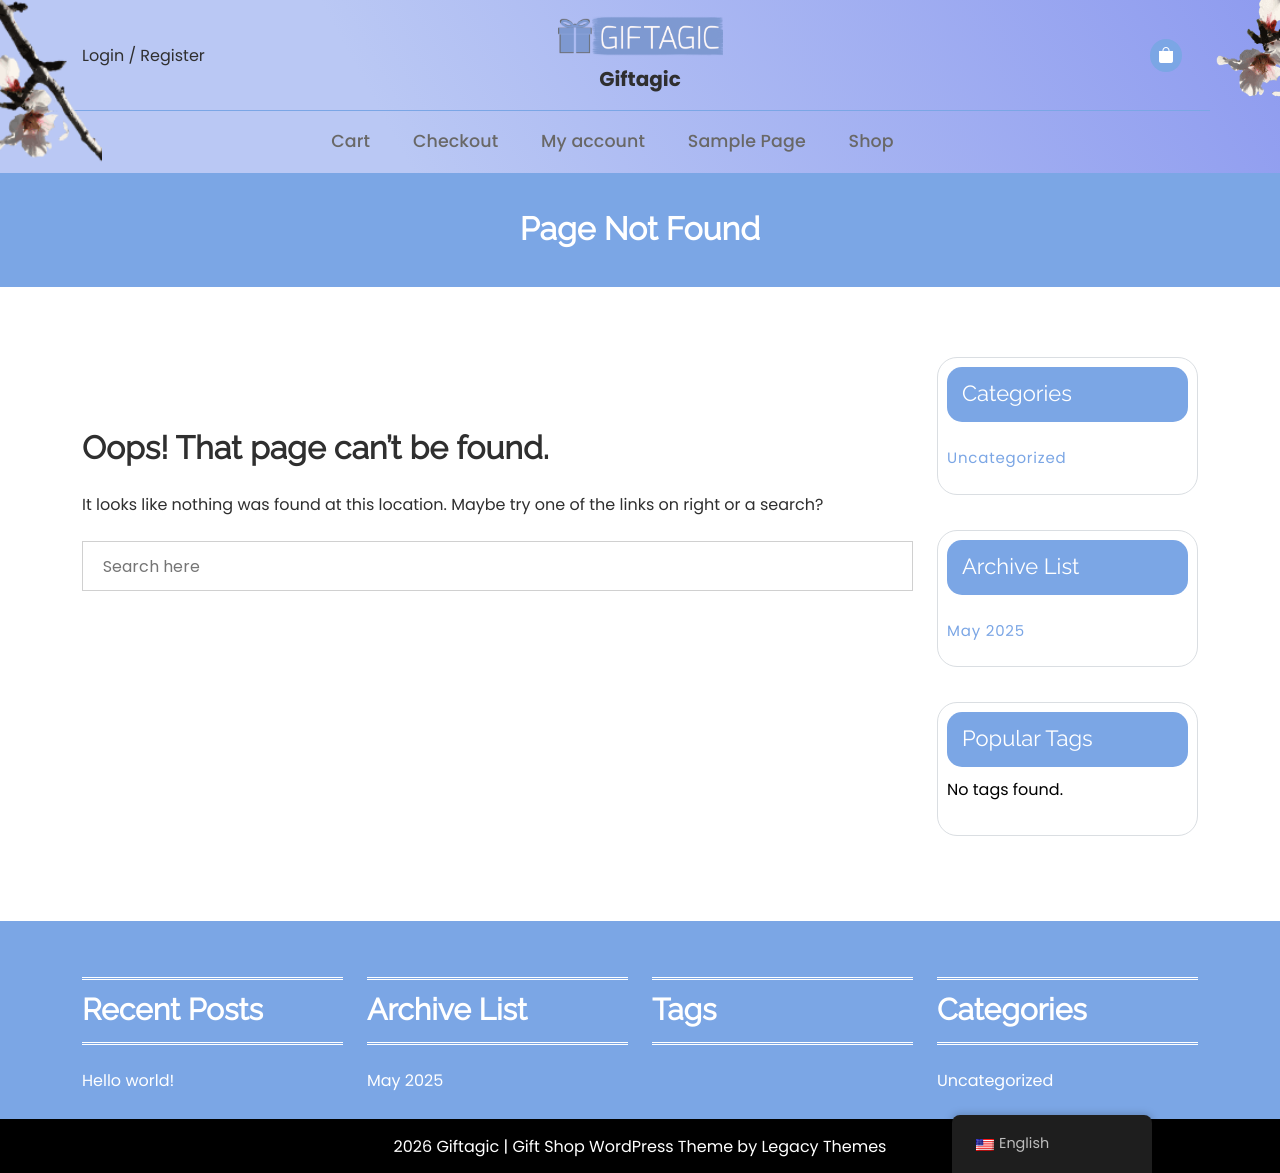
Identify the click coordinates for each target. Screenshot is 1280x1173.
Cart (352, 140)
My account (592, 140)
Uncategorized (1006, 456)
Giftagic (640, 79)
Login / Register (143, 55)
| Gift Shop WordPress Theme (618, 1145)
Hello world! (128, 1078)
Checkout (455, 140)
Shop (869, 140)
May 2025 (986, 629)
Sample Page (746, 140)
